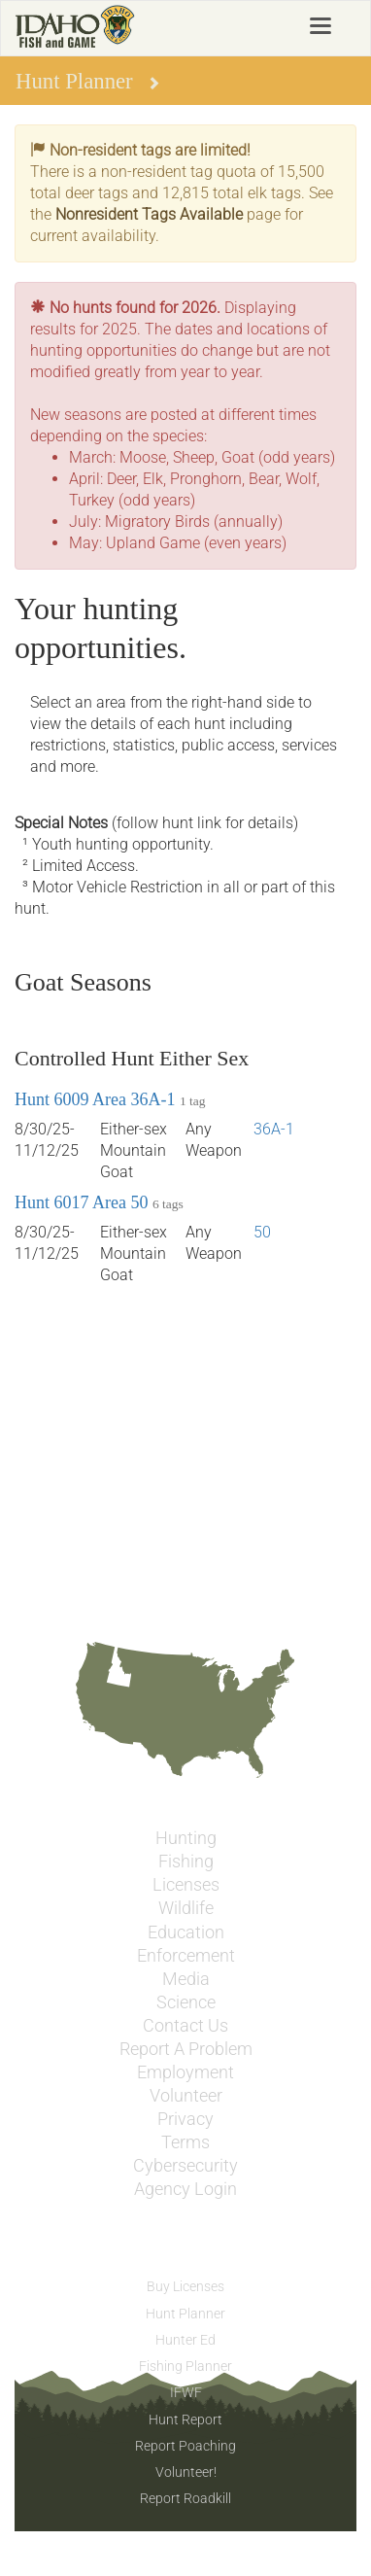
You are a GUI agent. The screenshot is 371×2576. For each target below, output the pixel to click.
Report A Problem (186, 2049)
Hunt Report (185, 2419)
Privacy (185, 2119)
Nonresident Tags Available (149, 214)
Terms (185, 2142)
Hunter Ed (185, 2340)
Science (186, 2002)
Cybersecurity (185, 2166)
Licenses (185, 1885)
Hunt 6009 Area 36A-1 (95, 1099)
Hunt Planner (185, 2313)
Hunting (186, 1838)
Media (186, 1979)
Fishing (186, 1861)
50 (262, 1232)
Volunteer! (186, 2472)
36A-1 (273, 1129)
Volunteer (186, 2096)
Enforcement (186, 1956)
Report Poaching (185, 2446)
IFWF (186, 2392)
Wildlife (186, 1908)
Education (186, 1932)
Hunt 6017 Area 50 (81, 1202)
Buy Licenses (185, 2286)
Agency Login (185, 2189)
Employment (185, 2072)
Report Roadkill (185, 2498)
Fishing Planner (185, 2366)
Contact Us (185, 2026)
